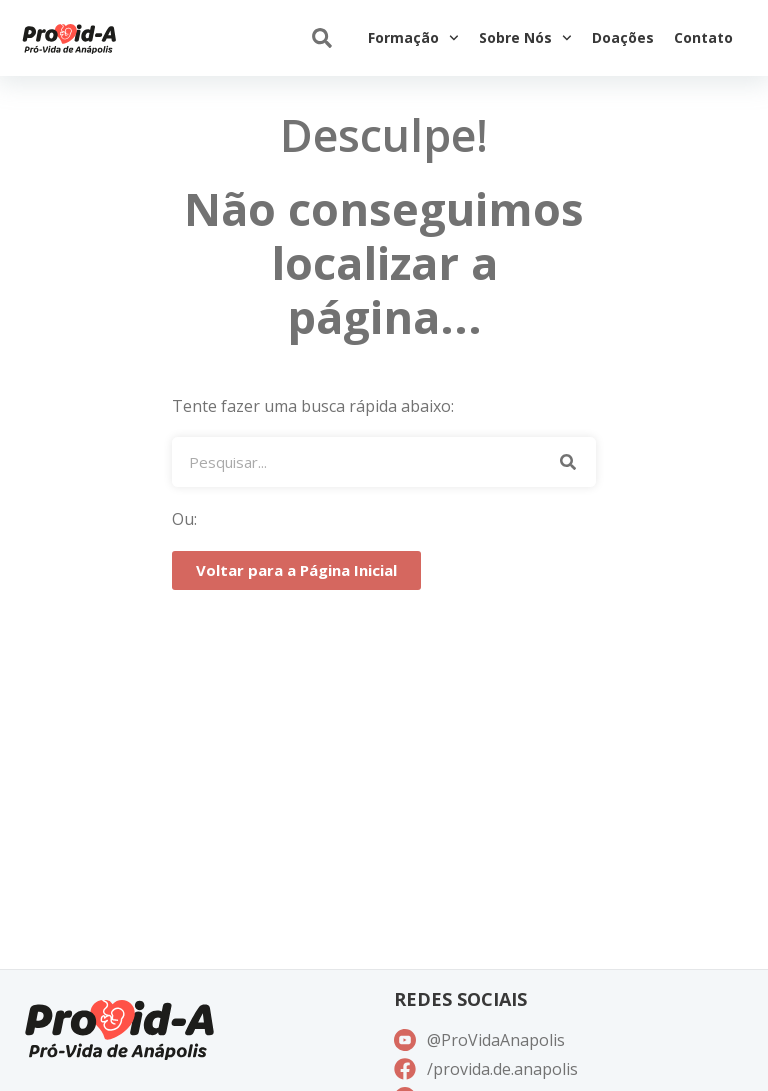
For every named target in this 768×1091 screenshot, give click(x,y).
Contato (703, 37)
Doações (623, 37)
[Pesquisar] (568, 462)
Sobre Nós (525, 38)
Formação (413, 38)
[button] (321, 38)
